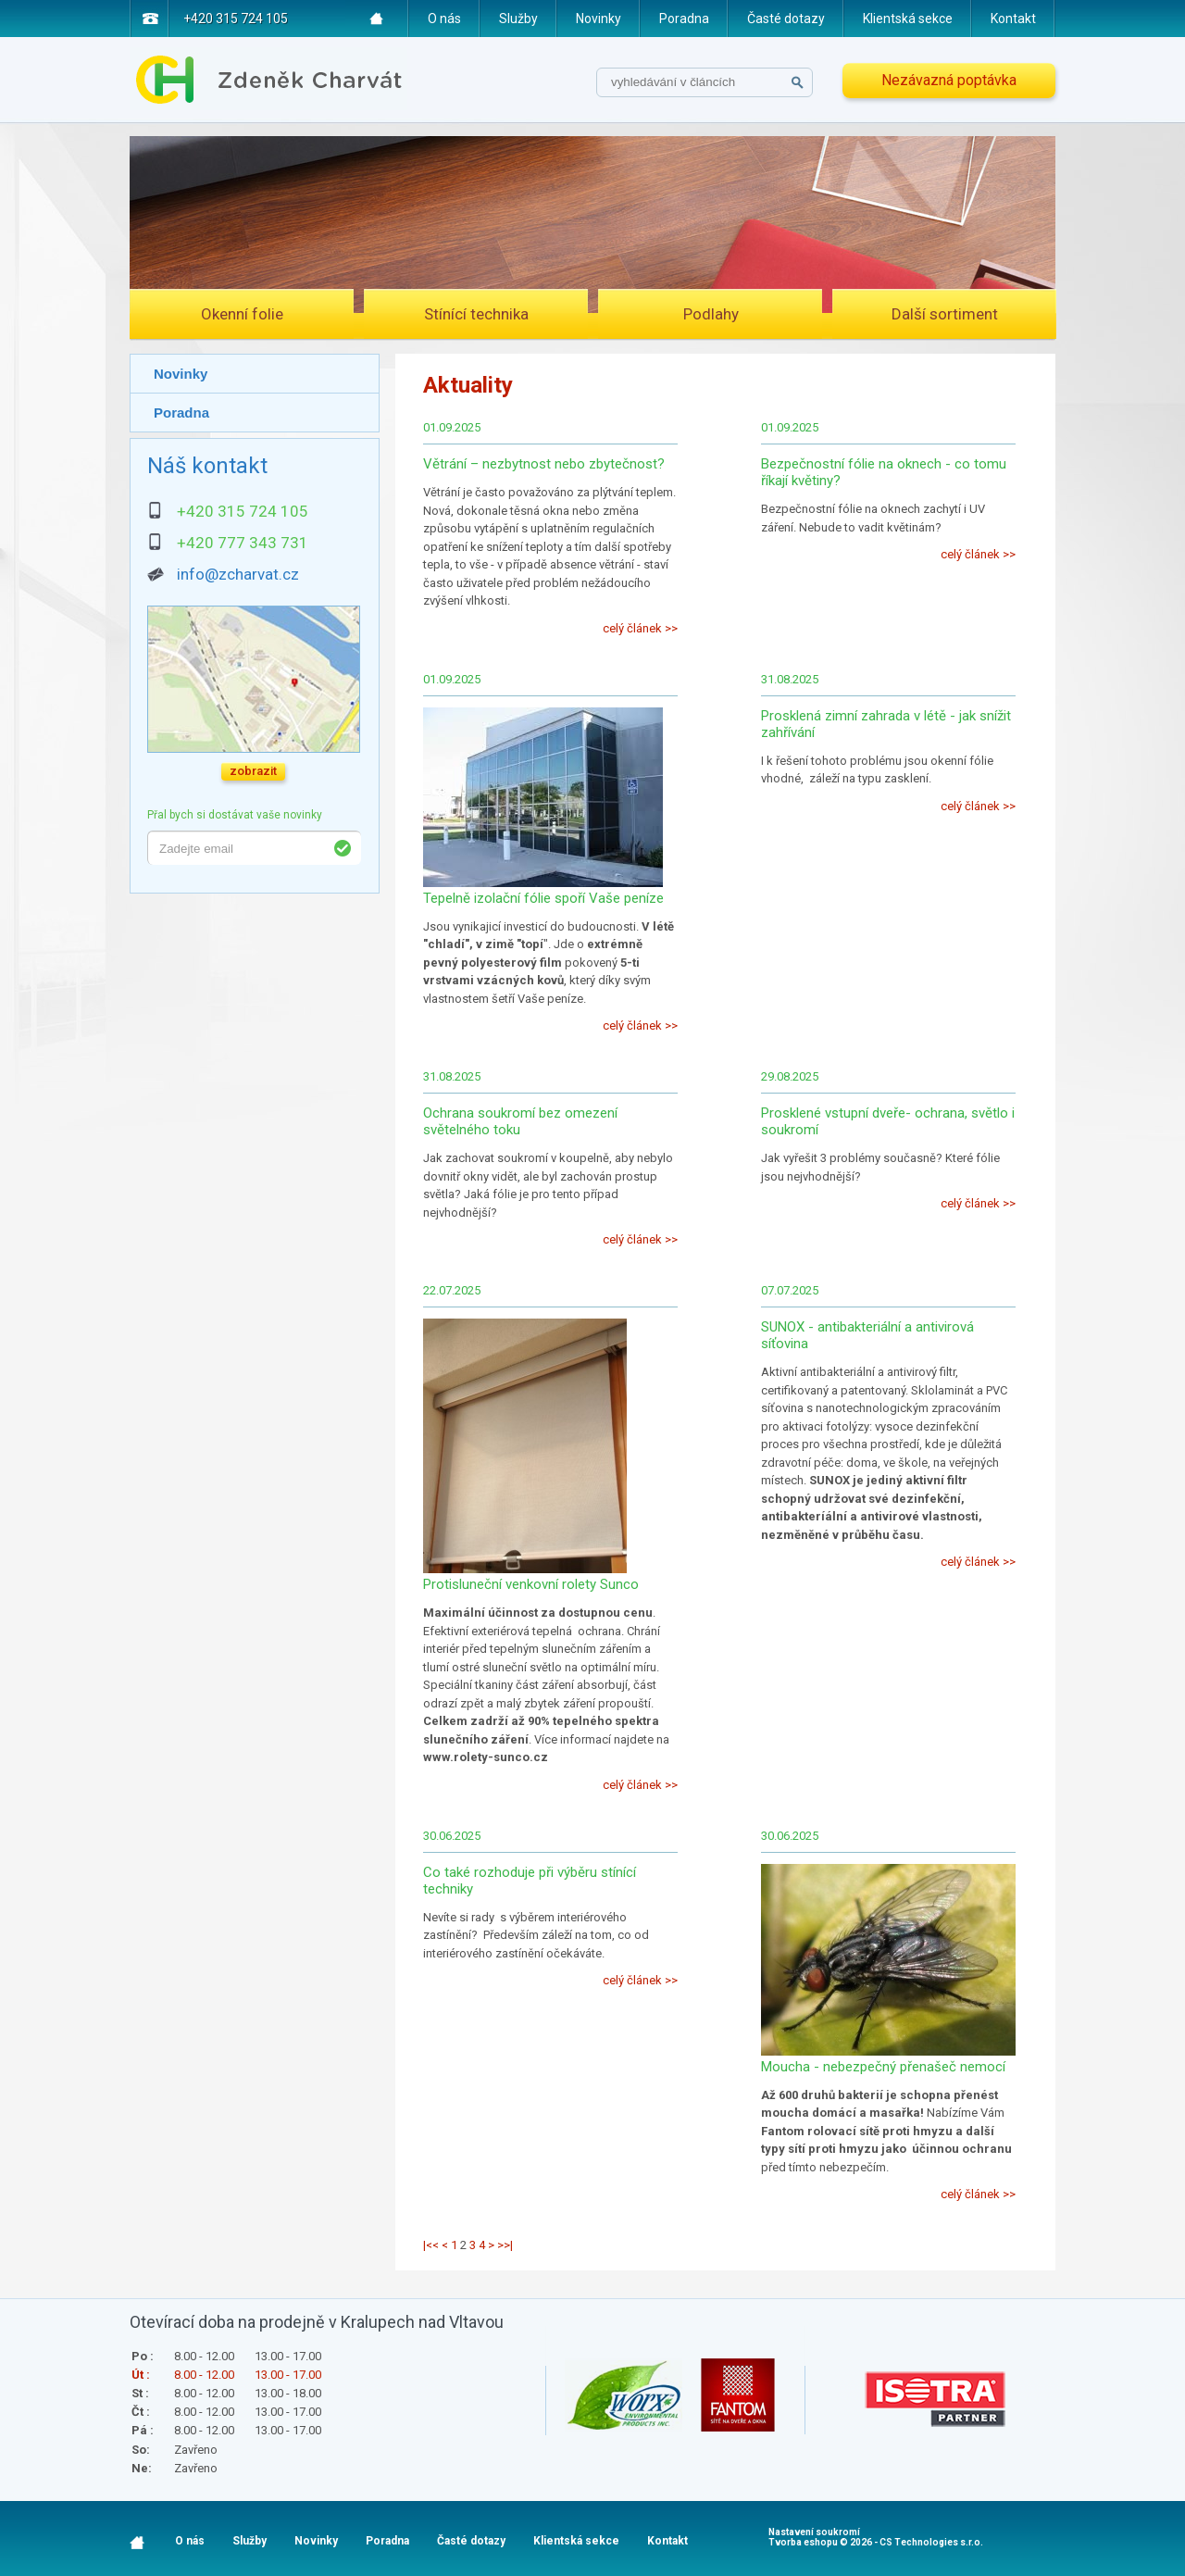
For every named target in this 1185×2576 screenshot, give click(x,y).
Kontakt (1013, 18)
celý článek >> (640, 628)
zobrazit (253, 771)
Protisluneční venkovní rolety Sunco (531, 1584)
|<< (431, 2245)
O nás (444, 18)
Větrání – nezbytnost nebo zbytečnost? (544, 464)
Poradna (684, 18)
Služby (518, 18)
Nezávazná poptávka (949, 80)
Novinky (598, 18)
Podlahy (711, 314)
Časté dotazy (786, 18)
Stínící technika (476, 314)
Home (376, 18)
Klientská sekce (908, 18)
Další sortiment (945, 314)
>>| (505, 2245)
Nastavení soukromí (814, 2532)
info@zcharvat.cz (238, 574)
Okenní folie (242, 314)
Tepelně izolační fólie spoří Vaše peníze (543, 898)
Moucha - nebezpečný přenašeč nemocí (883, 2066)
